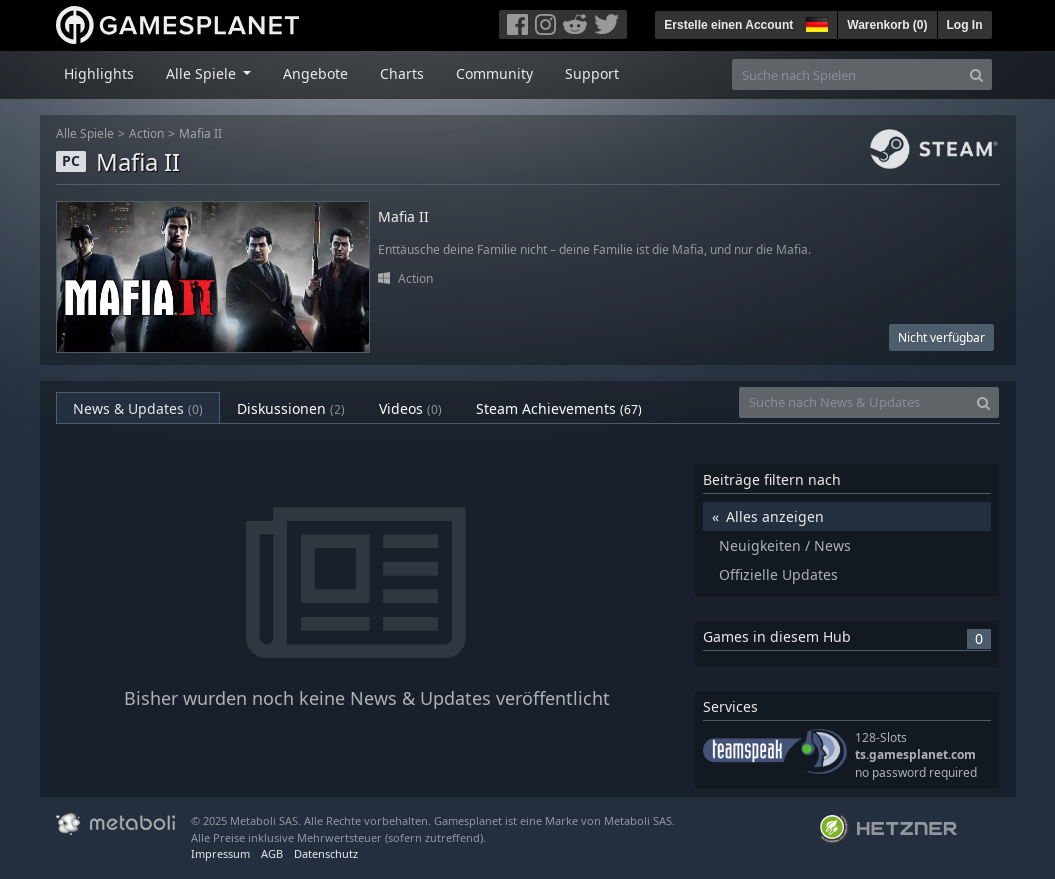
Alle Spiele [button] (203, 73)
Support (592, 73)
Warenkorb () (887, 25)
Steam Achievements (559, 408)
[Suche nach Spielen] (847, 74)
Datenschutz (326, 853)
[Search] (976, 74)
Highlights (99, 73)
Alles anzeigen (775, 516)
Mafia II (200, 133)
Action (146, 133)
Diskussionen (291, 408)
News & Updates (138, 408)
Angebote (315, 73)
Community (494, 73)
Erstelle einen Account (728, 25)
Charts (402, 73)
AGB (272, 853)
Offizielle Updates (778, 574)
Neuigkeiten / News (785, 545)
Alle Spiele (85, 133)
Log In (965, 25)
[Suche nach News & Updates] (854, 402)
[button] (815, 22)
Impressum (220, 853)
